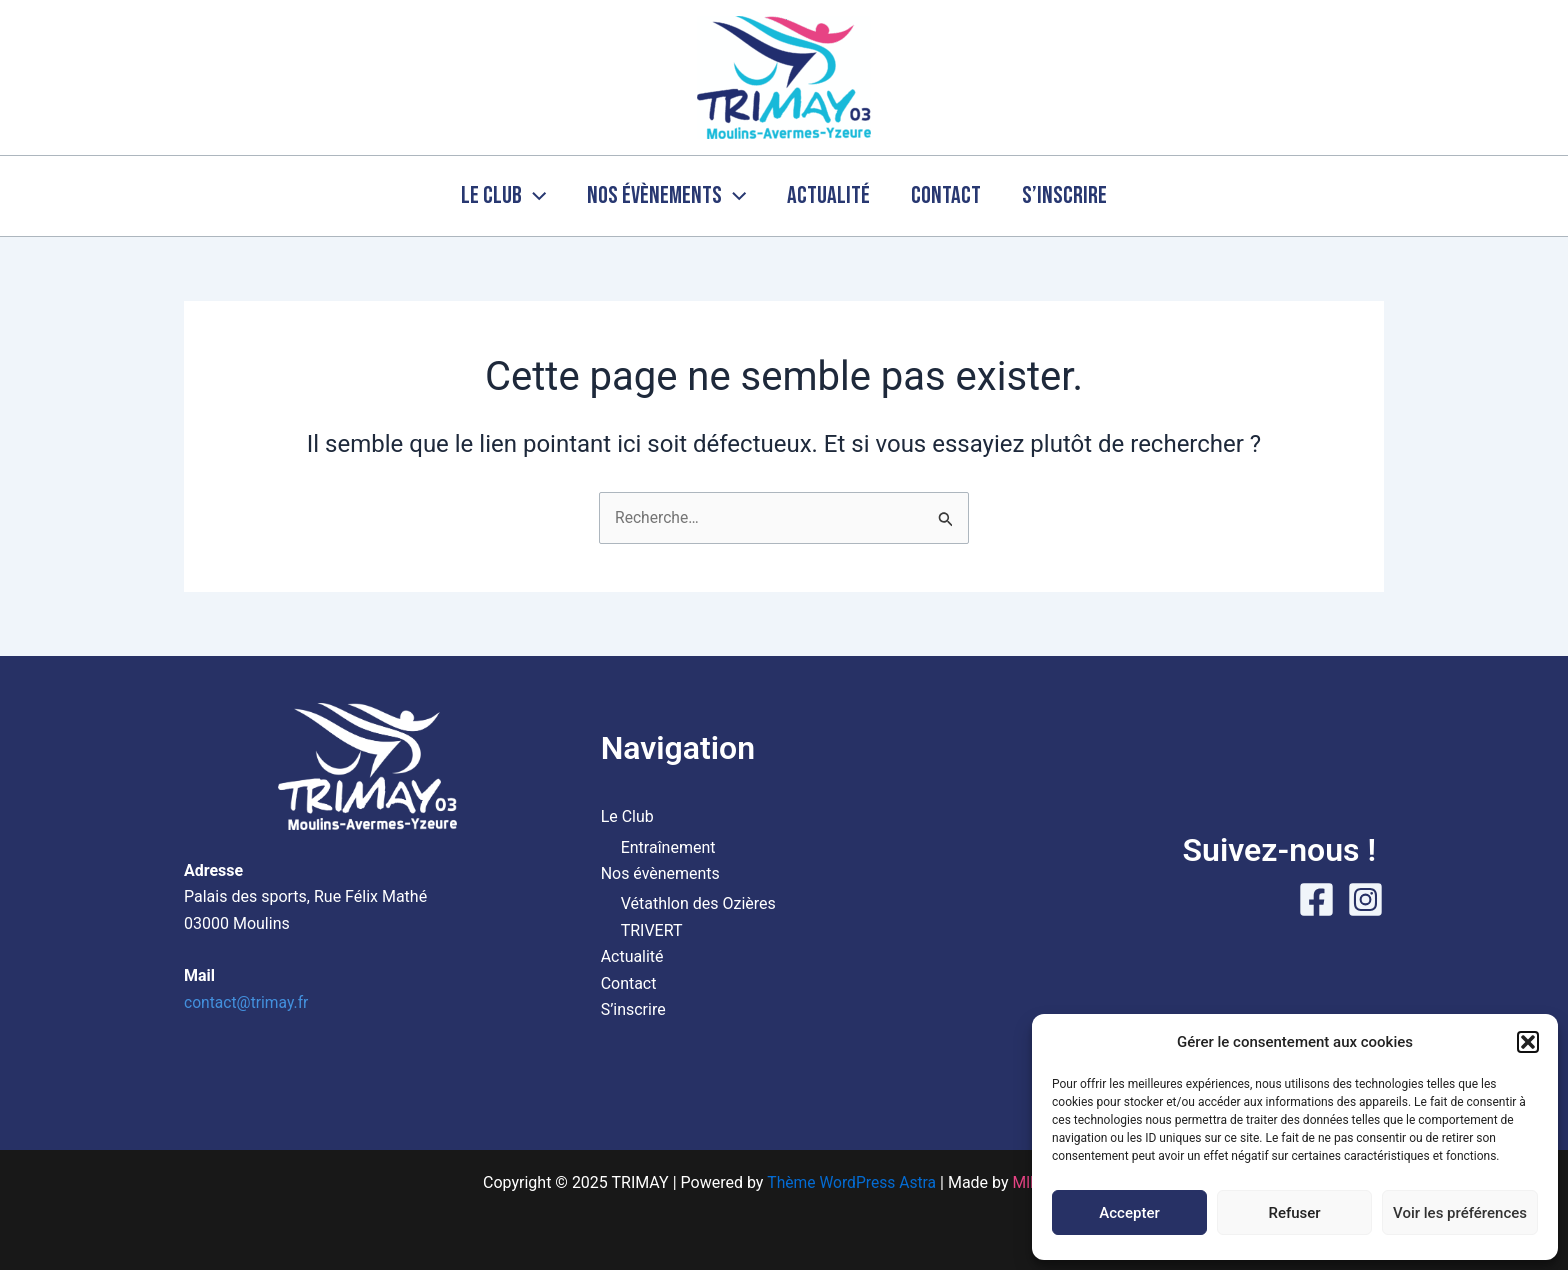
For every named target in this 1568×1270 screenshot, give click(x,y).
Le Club (489, 196)
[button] (1528, 1042)
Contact (953, 195)
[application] (520, 196)
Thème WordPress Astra (850, 1182)
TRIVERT (652, 930)
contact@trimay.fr (247, 1002)
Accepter (1129, 1213)
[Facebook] (1316, 899)
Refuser (1294, 1213)
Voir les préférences (1460, 1213)
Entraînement (668, 847)
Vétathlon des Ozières (698, 904)
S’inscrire (1078, 195)
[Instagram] (1365, 899)
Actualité (828, 195)
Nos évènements (659, 196)
